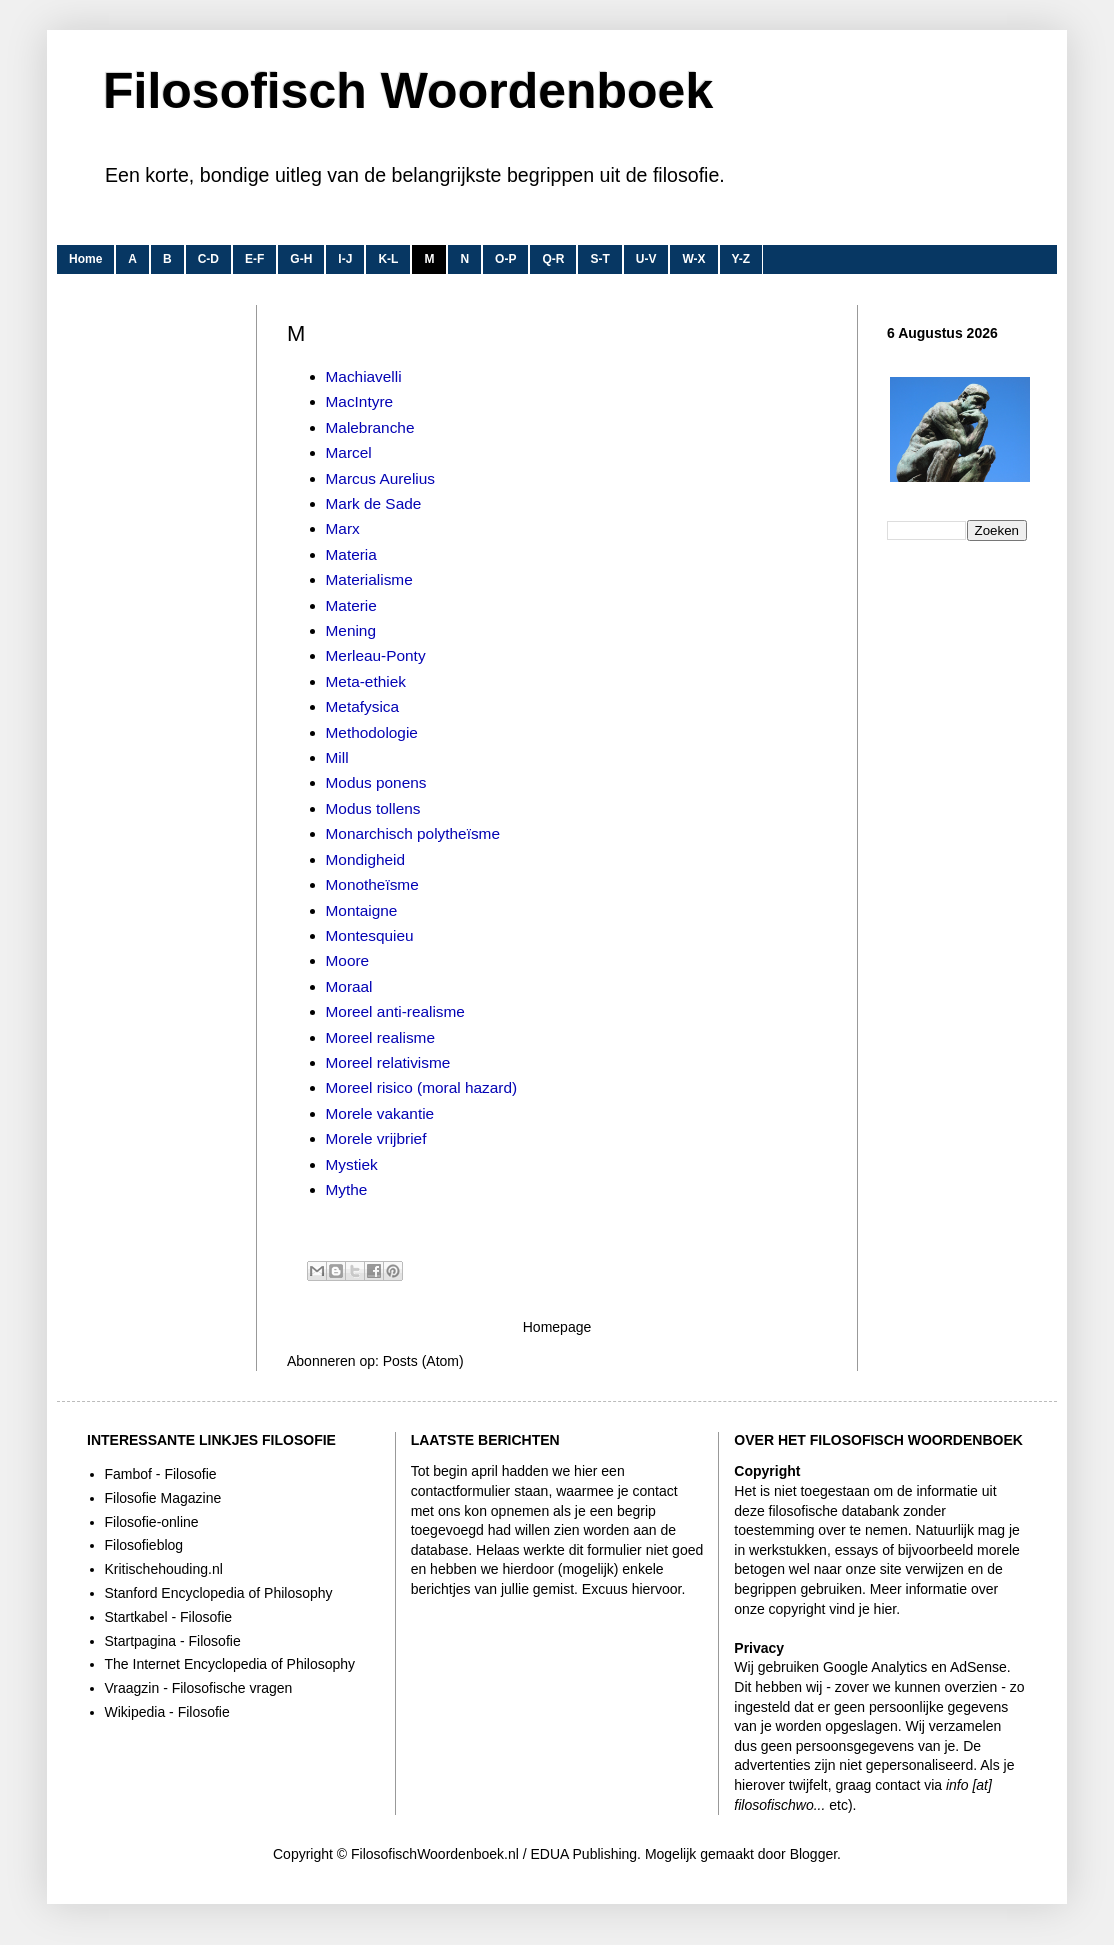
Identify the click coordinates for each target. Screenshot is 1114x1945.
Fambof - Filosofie (161, 1474)
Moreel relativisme (388, 1062)
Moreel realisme (380, 1037)
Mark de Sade (374, 503)
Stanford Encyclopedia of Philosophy (219, 1593)
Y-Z (741, 259)
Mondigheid (366, 859)
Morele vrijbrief (376, 1138)
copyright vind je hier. (835, 1609)
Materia (351, 554)
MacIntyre (360, 401)
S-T (599, 259)
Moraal (349, 986)
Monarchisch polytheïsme (413, 833)
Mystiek (352, 1164)
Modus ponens (376, 782)
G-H (301, 259)
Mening (351, 630)
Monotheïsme (372, 884)
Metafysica (363, 706)
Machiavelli (364, 376)
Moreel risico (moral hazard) (422, 1087)
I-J (345, 259)
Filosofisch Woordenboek (408, 91)
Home (85, 259)
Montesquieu (370, 935)
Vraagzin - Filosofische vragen (199, 1688)
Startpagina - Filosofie (173, 1641)
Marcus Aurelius (381, 478)
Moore (348, 960)
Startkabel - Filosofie (169, 1617)
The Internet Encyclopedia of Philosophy (230, 1664)
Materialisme (369, 579)
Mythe (347, 1189)
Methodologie (372, 732)
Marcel (349, 452)
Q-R (553, 259)
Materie (351, 605)
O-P (505, 259)
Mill (337, 757)
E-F (254, 259)
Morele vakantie (380, 1113)
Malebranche (370, 427)
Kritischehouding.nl (164, 1569)
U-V (646, 259)
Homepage (557, 1327)
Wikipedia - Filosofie (167, 1712)
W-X (693, 259)
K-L (388, 259)
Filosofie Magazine (163, 1498)
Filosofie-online (152, 1522)
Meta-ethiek (366, 681)
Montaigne (362, 910)
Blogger (813, 1854)
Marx (343, 528)
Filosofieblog (144, 1545)
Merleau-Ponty (376, 655)
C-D (208, 259)
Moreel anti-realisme (395, 1011)
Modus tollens (373, 808)
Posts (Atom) (423, 1361)
